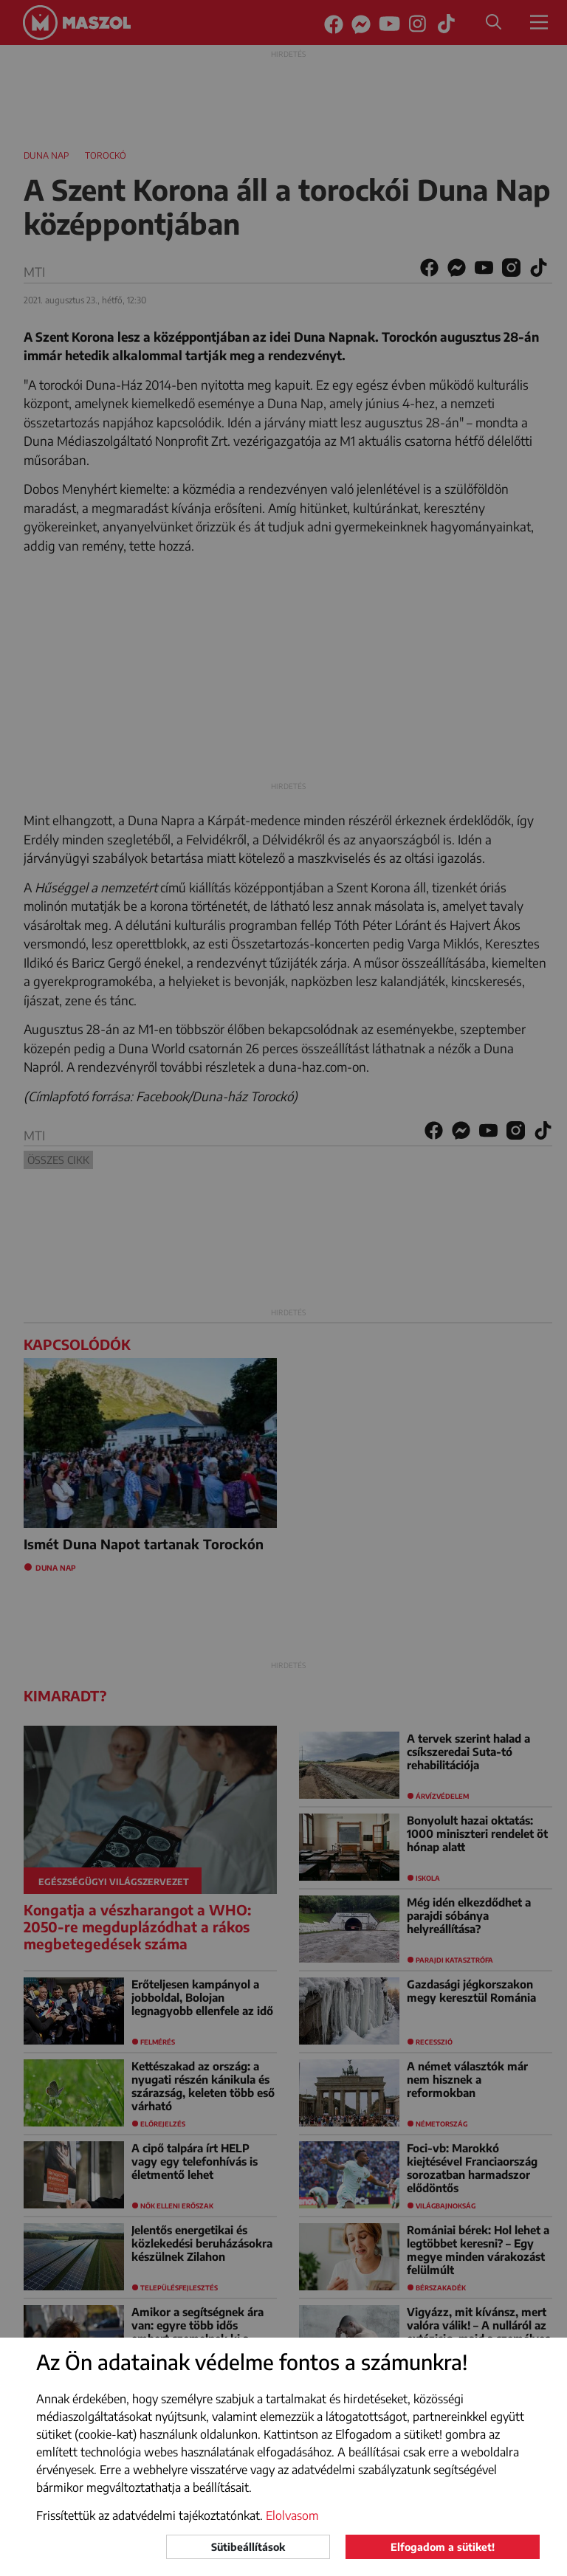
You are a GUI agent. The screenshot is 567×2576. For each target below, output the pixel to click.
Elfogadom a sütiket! (443, 2547)
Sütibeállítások (248, 2547)
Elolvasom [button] (292, 2515)
